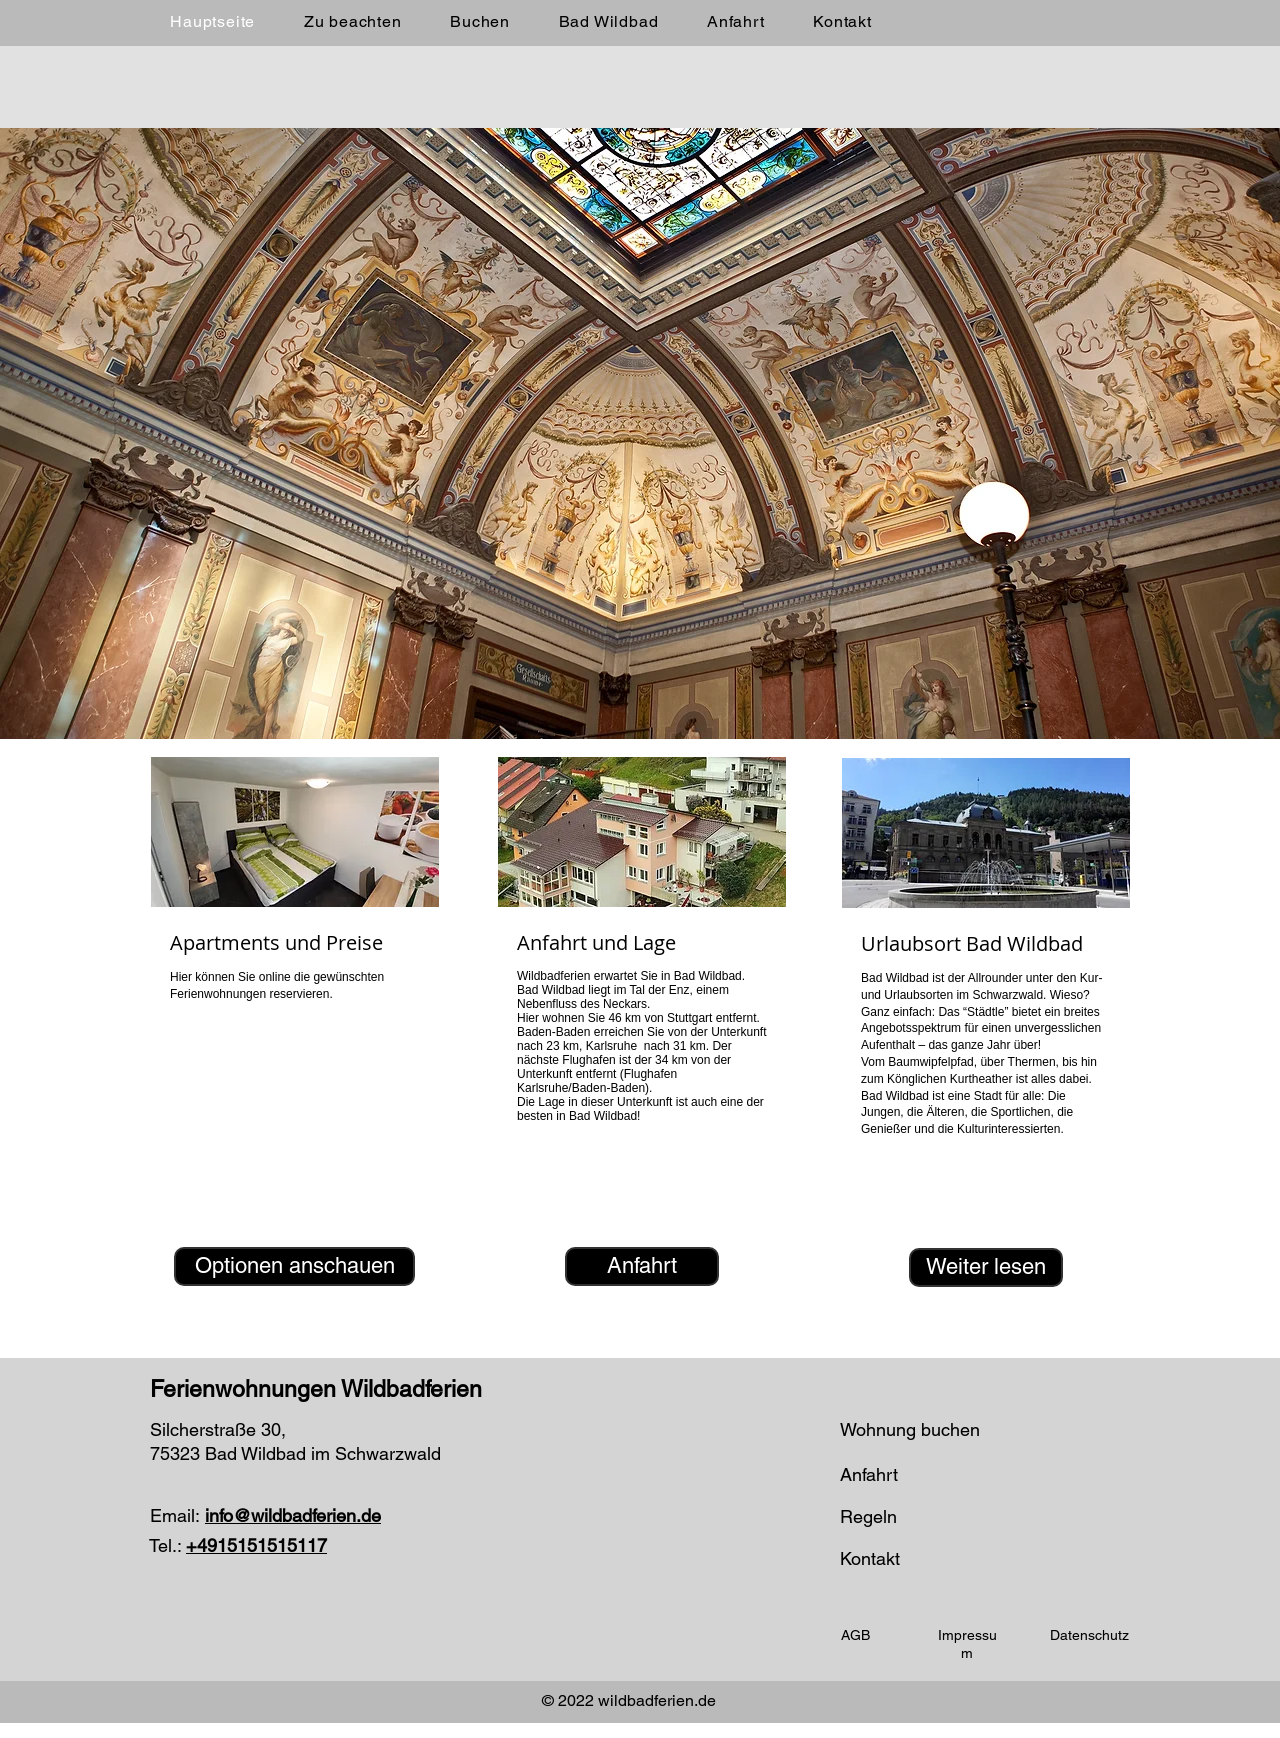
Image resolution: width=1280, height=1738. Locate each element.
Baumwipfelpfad (930, 1062)
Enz (679, 990)
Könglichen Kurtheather (949, 1079)
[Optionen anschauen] (294, 1266)
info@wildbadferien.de (293, 1515)
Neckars (625, 1004)
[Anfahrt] (642, 1266)
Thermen (1032, 1062)
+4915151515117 (256, 1545)
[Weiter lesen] (986, 1267)
